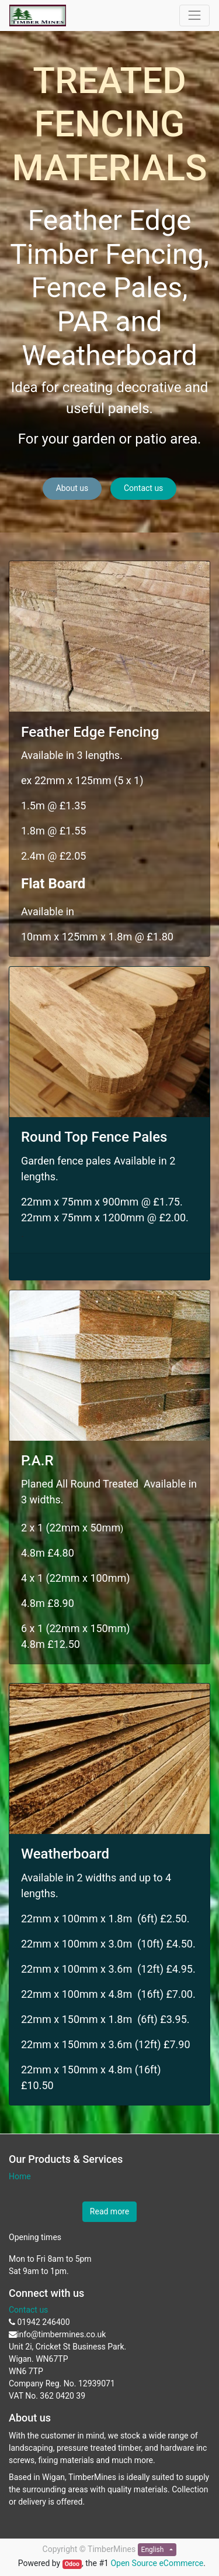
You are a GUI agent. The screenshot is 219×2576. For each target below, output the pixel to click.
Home (20, 2176)
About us (72, 488)
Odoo (72, 2564)
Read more (109, 2211)
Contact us (143, 488)
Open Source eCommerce (156, 2563)
